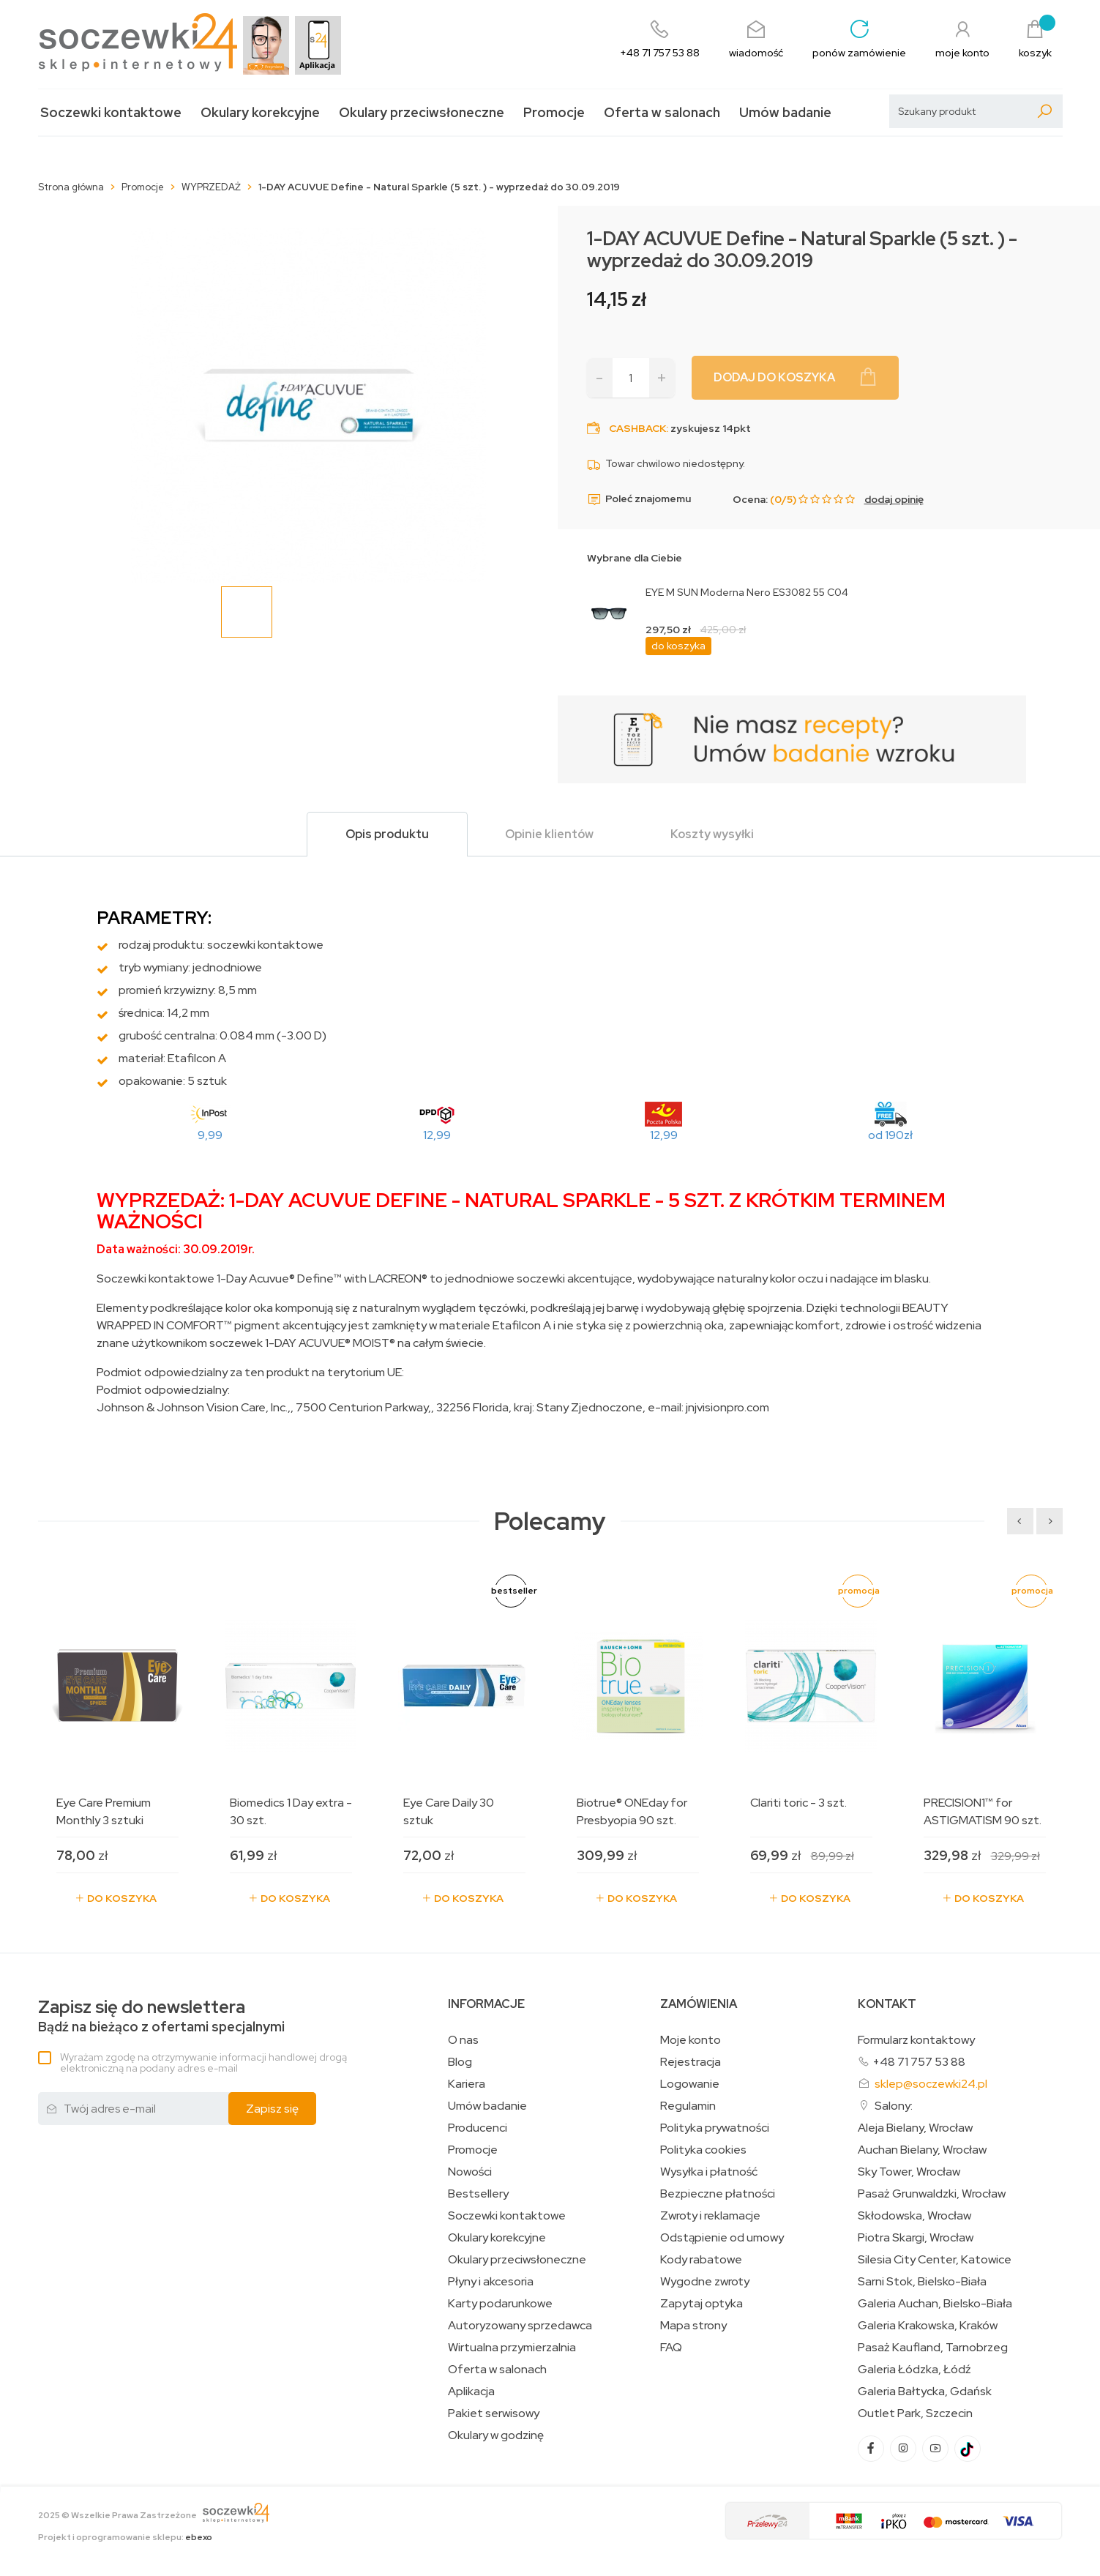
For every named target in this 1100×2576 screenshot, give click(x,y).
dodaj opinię (894, 499)
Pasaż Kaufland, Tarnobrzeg (933, 2347)
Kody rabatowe (701, 2259)
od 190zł (890, 1135)
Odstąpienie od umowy (722, 2237)
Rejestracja (690, 2062)
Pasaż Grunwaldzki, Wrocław (932, 2194)
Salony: (894, 2105)
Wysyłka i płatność (708, 2172)
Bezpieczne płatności (717, 2194)
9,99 (210, 1135)
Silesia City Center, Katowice (934, 2259)
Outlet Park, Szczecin (915, 2413)
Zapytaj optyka (701, 2303)
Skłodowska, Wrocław (914, 2216)
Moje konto (690, 2040)
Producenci (477, 2128)
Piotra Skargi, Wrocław (915, 2237)
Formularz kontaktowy (916, 2039)
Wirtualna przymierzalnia (512, 2347)
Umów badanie (785, 112)
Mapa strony (693, 2325)
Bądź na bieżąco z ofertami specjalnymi (161, 2016)
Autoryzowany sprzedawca (520, 2325)
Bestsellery (478, 2194)
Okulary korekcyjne (260, 112)
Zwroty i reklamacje (710, 2216)
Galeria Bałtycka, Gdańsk (925, 2391)
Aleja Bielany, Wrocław (915, 2128)
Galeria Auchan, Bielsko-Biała (935, 2303)
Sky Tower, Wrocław (909, 2172)
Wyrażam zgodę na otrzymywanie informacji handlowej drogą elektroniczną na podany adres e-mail (203, 2062)
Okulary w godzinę (496, 2435)
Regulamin (688, 2106)
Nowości (470, 2172)
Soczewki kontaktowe (111, 112)
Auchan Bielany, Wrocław (922, 2150)
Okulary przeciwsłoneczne (421, 112)
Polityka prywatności (714, 2128)
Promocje (554, 112)
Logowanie (689, 2084)
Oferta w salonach (662, 112)
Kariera (466, 2084)
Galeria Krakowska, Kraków (928, 2325)
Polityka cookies (703, 2150)
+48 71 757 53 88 (918, 2061)
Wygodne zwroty (704, 2281)
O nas (463, 2040)
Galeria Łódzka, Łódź (914, 2369)
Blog (460, 2062)
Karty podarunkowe (500, 2303)
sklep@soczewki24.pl (931, 2083)
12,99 (437, 1135)
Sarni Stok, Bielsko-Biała (922, 2281)
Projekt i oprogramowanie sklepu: (125, 2537)
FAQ (671, 2347)
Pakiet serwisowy (493, 2413)
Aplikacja (471, 2391)
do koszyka (678, 645)
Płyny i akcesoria (491, 2281)
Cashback (637, 428)
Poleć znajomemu (639, 499)
